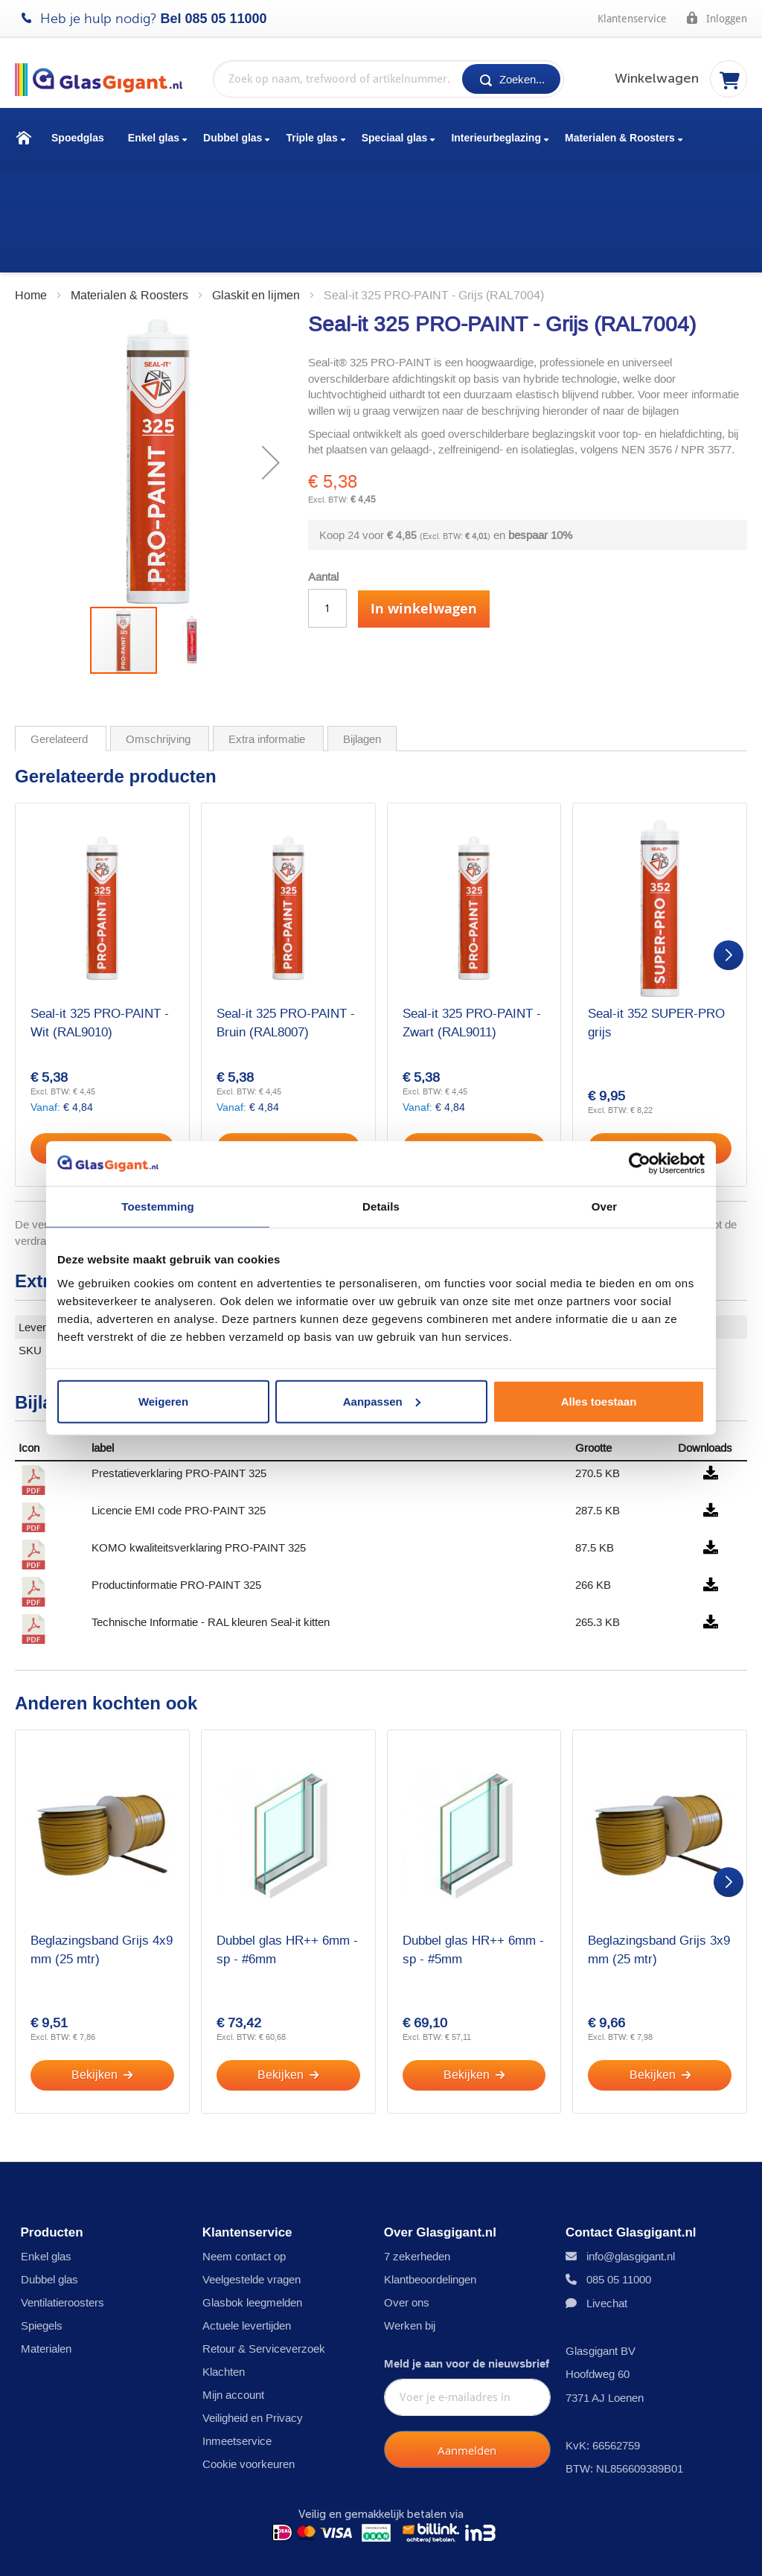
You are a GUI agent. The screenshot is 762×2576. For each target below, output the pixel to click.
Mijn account (233, 2315)
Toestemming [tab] (157, 1206)
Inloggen (716, 17)
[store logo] (106, 79)
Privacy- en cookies (69, 2551)
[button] (271, 357)
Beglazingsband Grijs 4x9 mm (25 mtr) (102, 1845)
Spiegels (42, 2245)
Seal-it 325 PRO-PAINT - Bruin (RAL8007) (286, 917)
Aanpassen (381, 1400)
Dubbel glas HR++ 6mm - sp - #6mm (287, 1845)
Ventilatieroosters (62, 2222)
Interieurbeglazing (496, 138)
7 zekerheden (417, 2176)
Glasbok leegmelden (252, 2222)
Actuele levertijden (246, 2245)
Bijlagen (362, 634)
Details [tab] (381, 1206)
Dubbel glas (232, 138)
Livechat (606, 2223)
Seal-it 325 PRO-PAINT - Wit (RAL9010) (100, 917)
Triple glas (311, 138)
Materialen (46, 2269)
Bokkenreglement (552, 2551)
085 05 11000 (226, 18)
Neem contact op (244, 2176)
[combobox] (388, 79)
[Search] (511, 79)
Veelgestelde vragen (251, 2199)
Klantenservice (632, 19)
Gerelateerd (61, 634)
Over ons (406, 2222)
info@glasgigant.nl (630, 2176)
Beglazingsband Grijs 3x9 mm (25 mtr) (659, 1845)
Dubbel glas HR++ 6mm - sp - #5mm (473, 1845)
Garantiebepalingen (430, 2551)
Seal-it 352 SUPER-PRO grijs (656, 917)
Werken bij (409, 2245)
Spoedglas (77, 138)
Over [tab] (605, 1206)
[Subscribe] (467, 2370)
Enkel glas (153, 138)
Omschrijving (159, 634)
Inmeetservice (237, 2361)
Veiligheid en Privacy (252, 2338)
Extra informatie (268, 634)
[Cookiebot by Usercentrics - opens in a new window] (639, 1163)
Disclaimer (176, 2551)
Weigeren (163, 1400)
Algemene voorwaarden (292, 2551)
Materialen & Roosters (620, 138)
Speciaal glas (395, 138)
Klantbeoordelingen (430, 2199)
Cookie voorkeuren (248, 2384)
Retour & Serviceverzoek (263, 2269)
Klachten (223, 2292)
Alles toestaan (599, 1400)
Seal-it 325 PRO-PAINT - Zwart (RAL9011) (472, 917)
